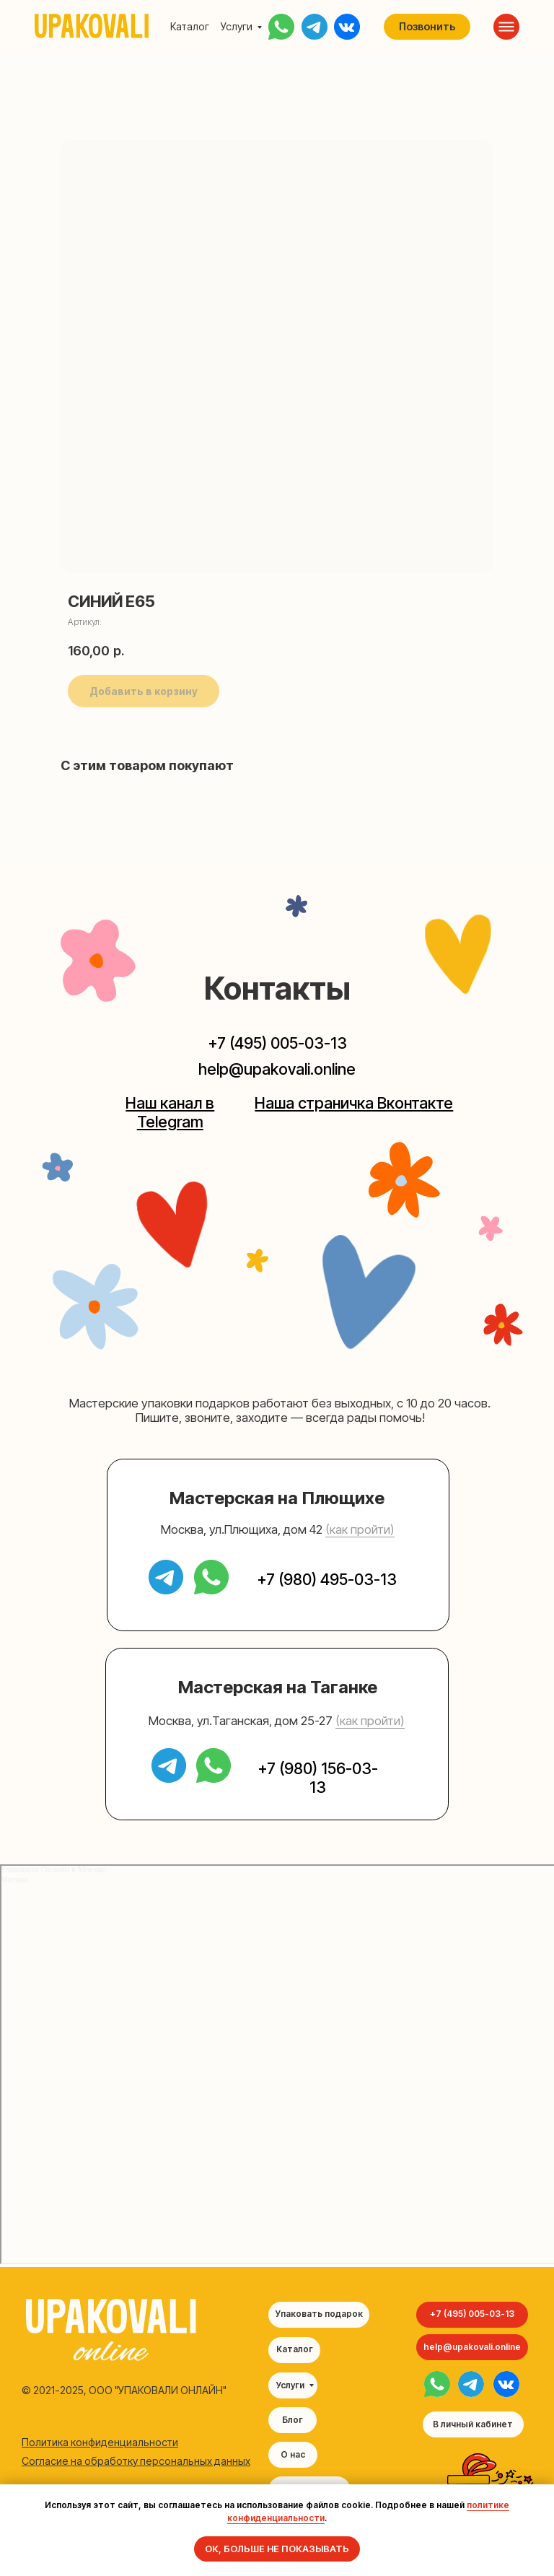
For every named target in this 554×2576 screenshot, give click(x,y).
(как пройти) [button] (360, 1529)
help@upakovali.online (277, 1069)
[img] (437, 2384)
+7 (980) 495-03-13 (327, 1579)
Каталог (189, 26)
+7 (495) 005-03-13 (277, 1043)
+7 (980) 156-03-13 (318, 1777)
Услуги (236, 26)
